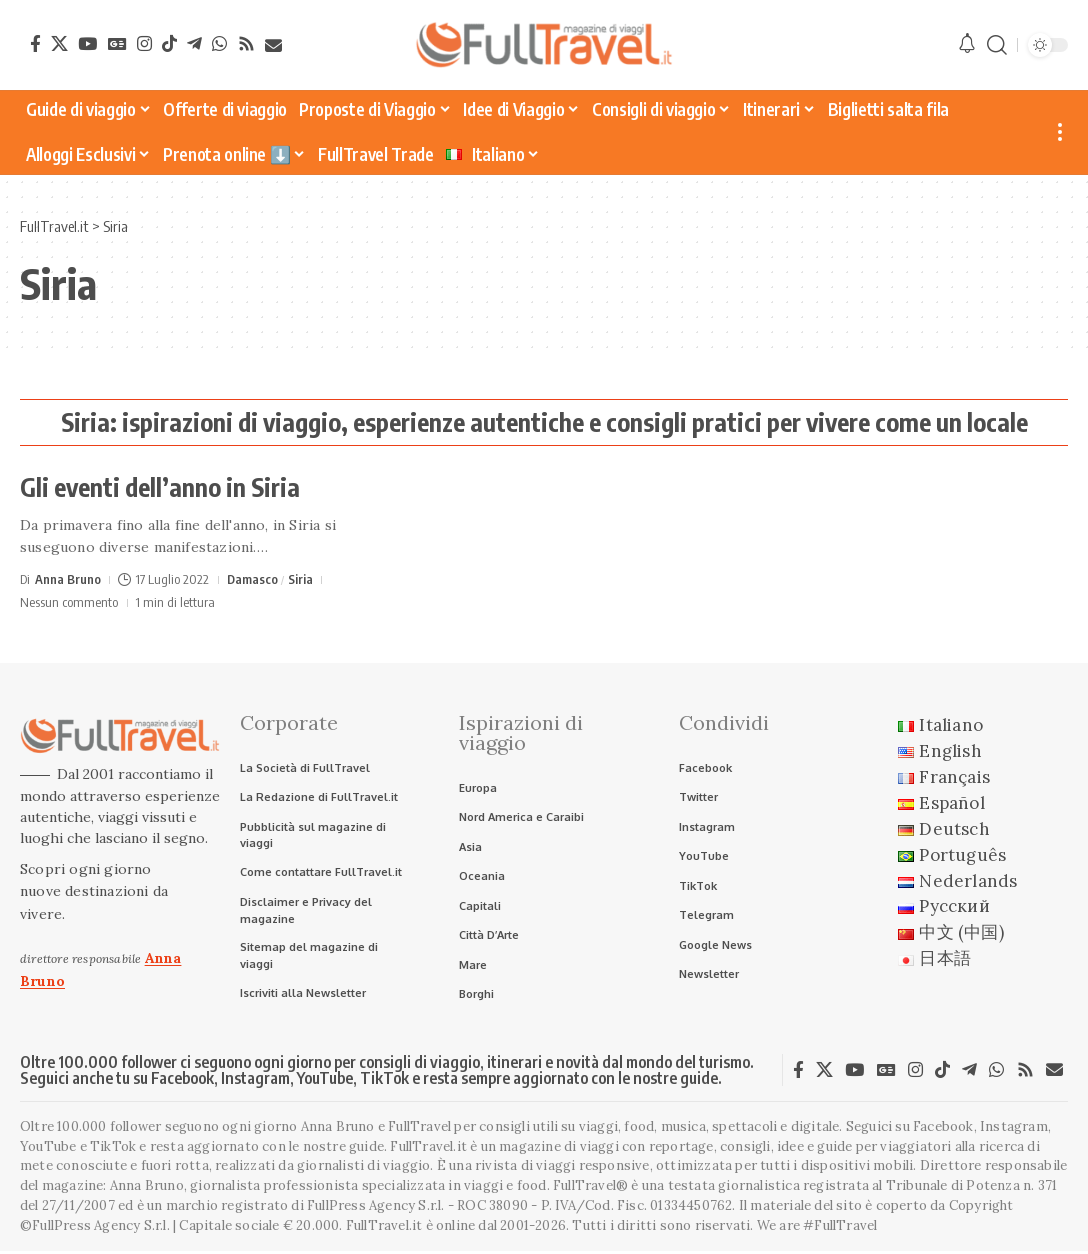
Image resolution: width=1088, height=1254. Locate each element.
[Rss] (246, 43)
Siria (301, 579)
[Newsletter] (273, 45)
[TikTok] (169, 43)
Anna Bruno (68, 579)
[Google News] (117, 43)
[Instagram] (144, 43)
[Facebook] (35, 43)
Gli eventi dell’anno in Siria (160, 487)
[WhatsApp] (219, 43)
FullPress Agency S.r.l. (376, 1208)
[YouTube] (87, 43)
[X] (59, 43)
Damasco (253, 579)
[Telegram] (194, 43)
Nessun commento (69, 602)
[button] (997, 45)
